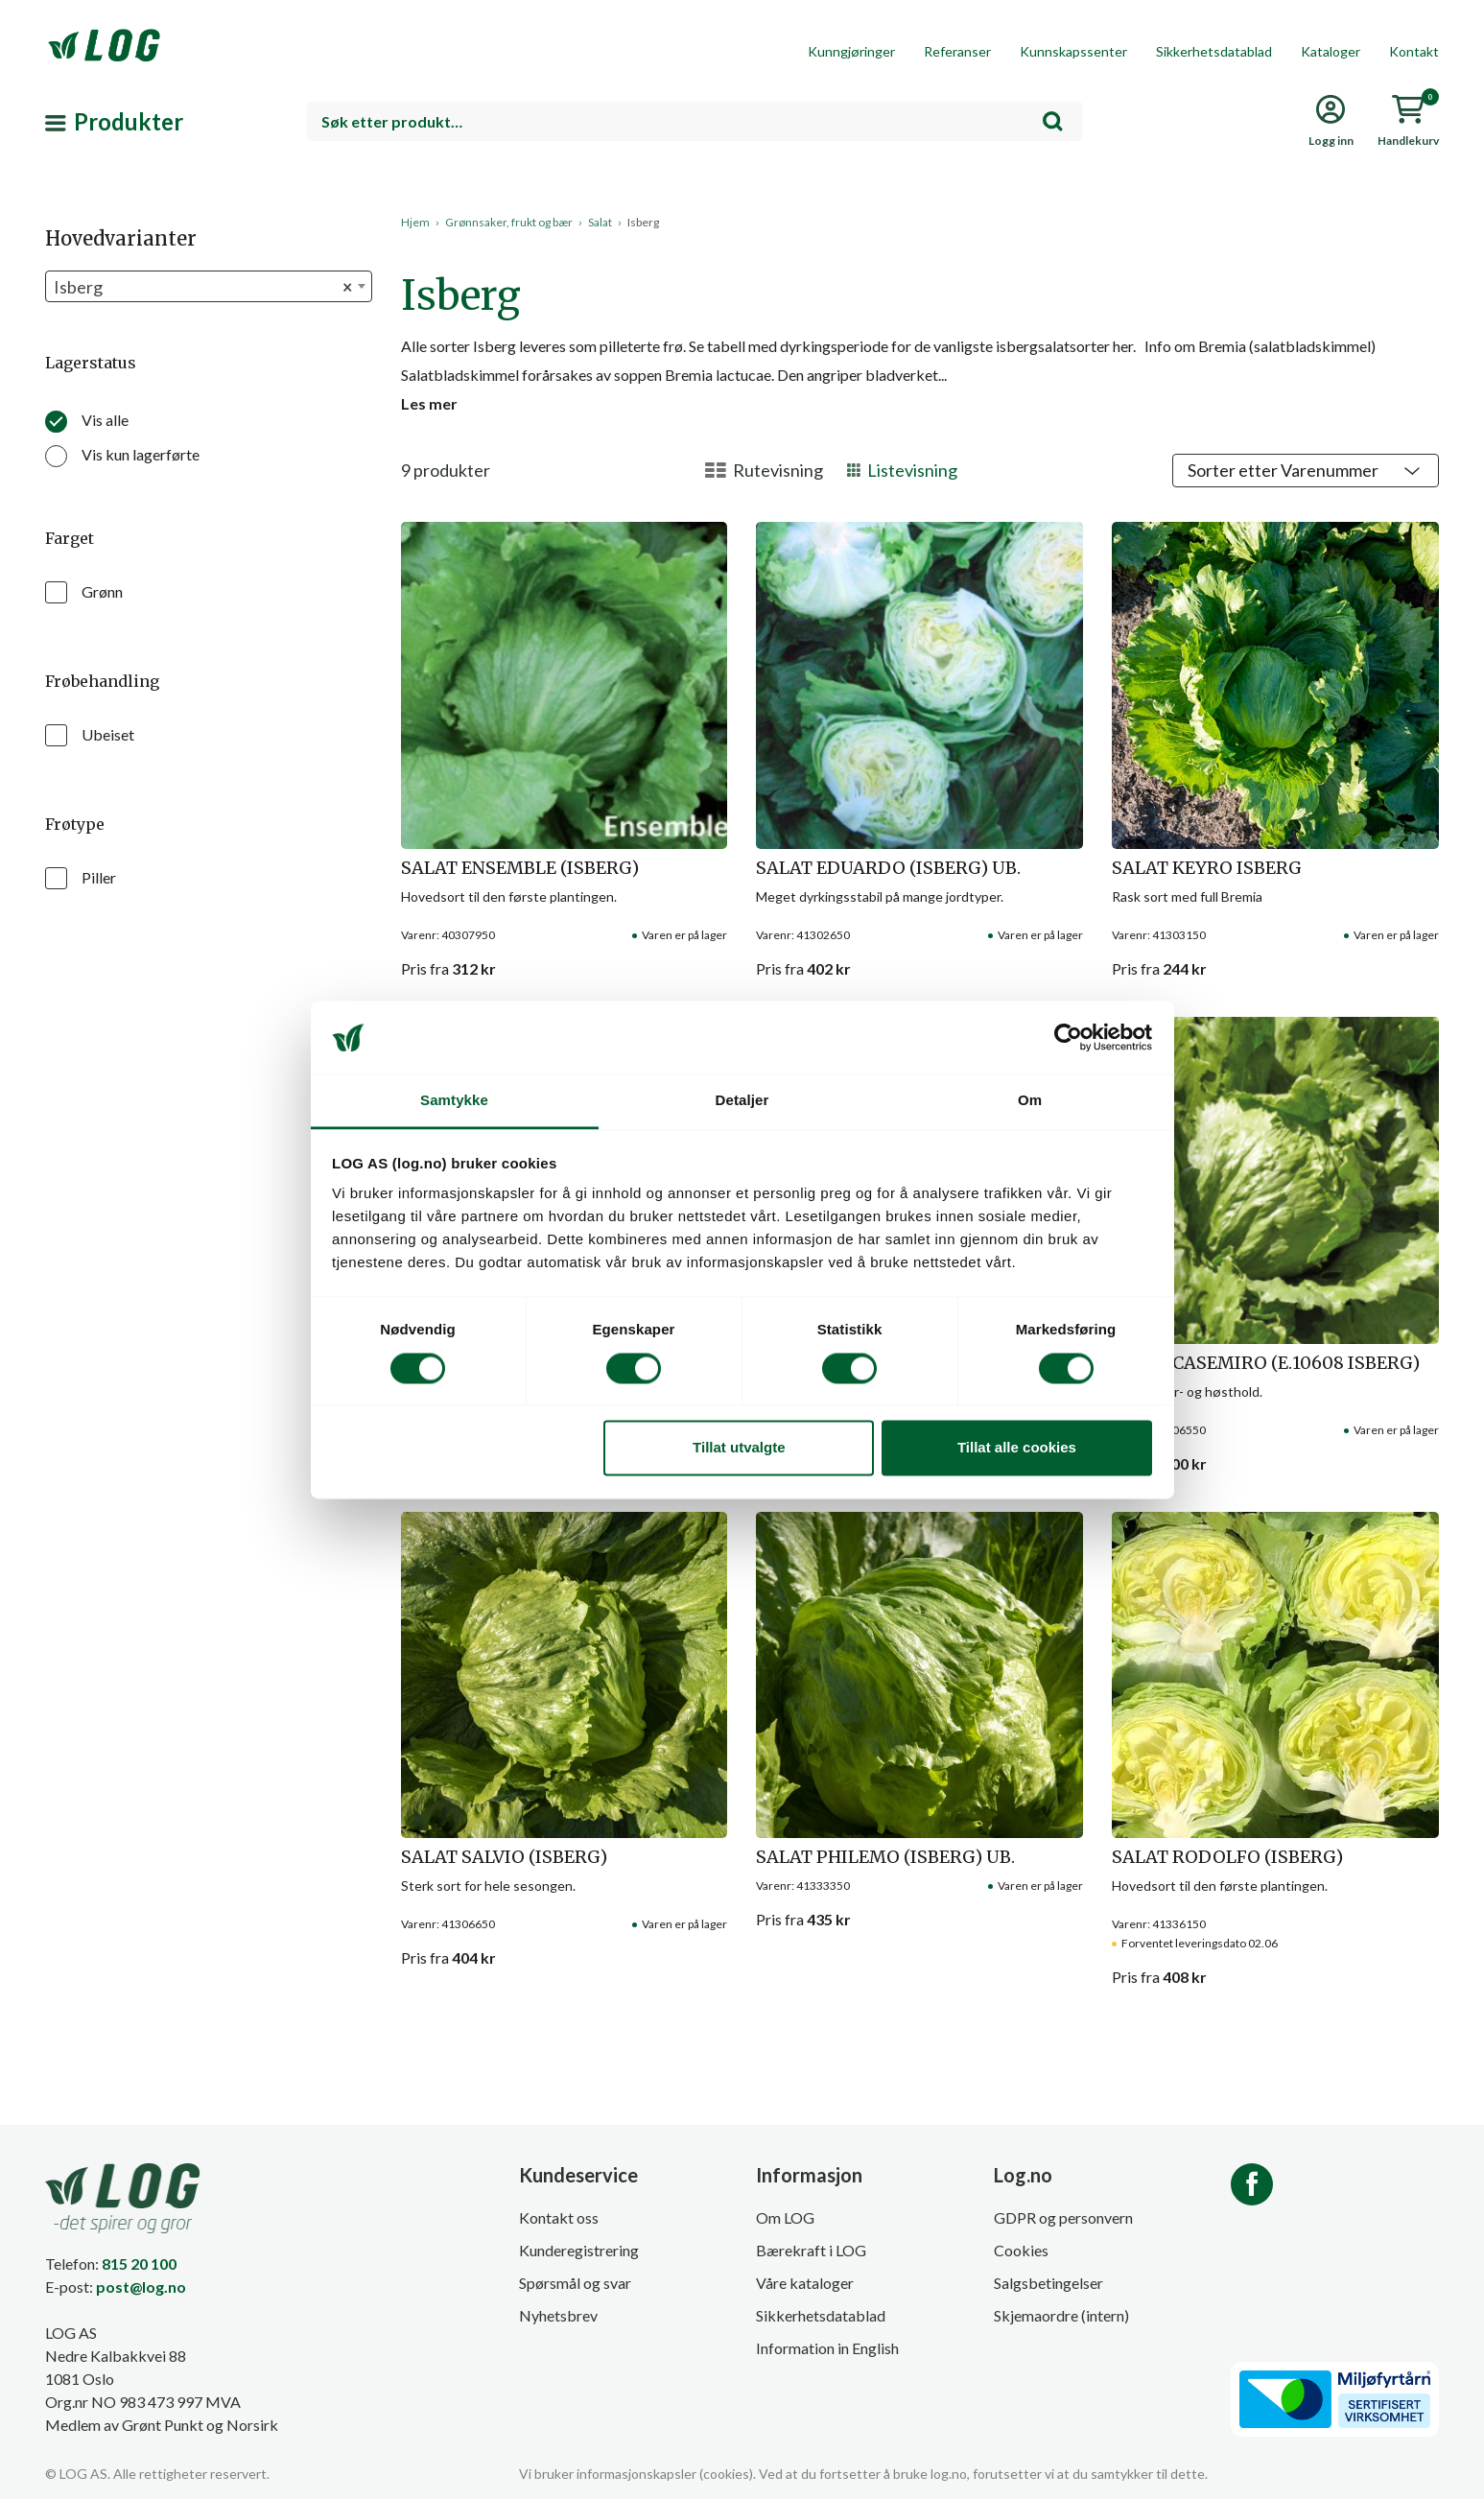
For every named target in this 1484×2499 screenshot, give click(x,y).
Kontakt (1414, 51)
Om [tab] (1030, 1101)
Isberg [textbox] (203, 287)
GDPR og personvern (1063, 2217)
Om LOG (785, 2217)
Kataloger (1330, 51)
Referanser (957, 51)
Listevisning (902, 470)
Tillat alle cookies (1016, 1448)
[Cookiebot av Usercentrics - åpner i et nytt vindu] (1068, 1037)
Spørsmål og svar (575, 2283)
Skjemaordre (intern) (1061, 2315)
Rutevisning (764, 470)
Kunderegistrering (579, 2250)
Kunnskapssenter (1073, 51)
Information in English (827, 2348)
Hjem (415, 222)
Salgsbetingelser (1048, 2283)
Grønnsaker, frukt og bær (509, 222)
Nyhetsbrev (558, 2315)
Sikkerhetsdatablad (1214, 51)
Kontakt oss (559, 2217)
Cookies (1021, 2250)
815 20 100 (139, 2263)
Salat (600, 222)
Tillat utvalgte (739, 1448)
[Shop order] (1305, 470)
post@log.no (141, 2286)
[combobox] (695, 121)
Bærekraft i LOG (811, 2250)
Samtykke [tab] (454, 1101)
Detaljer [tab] (742, 1101)
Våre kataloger (805, 2283)
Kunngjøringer (851, 51)
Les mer (429, 403)
